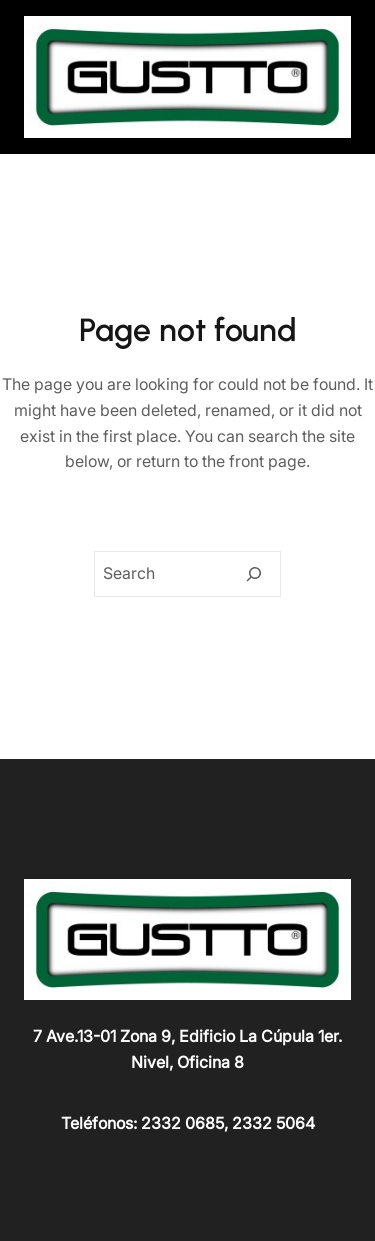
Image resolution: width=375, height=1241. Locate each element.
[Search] (254, 574)
